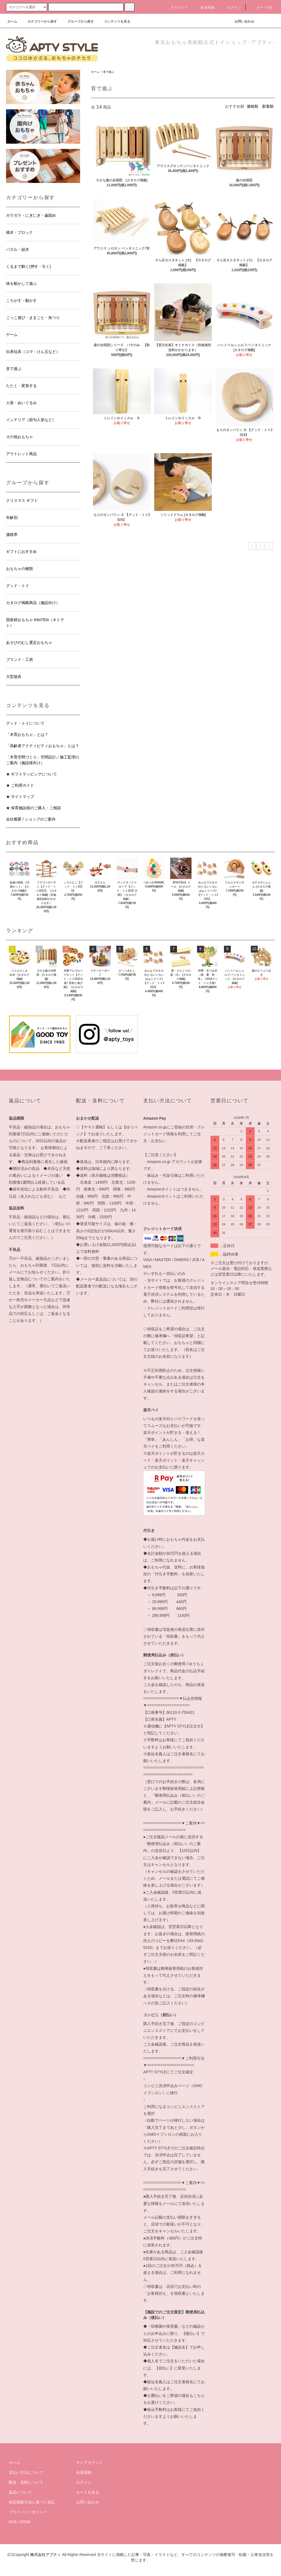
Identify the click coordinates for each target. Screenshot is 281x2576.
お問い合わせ (241, 21)
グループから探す (77, 21)
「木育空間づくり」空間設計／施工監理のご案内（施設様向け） (42, 760)
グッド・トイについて (25, 723)
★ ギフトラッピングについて (31, 774)
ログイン (230, 7)
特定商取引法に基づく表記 (32, 2502)
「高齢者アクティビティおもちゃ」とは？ (42, 746)
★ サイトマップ (20, 796)
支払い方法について (26, 2472)
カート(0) (261, 7)
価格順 (252, 106)
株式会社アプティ (45, 2554)
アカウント (176, 7)
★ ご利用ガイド (20, 785)
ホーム (12, 21)
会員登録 (204, 7)
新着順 (268, 106)
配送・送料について (26, 2482)
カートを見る (87, 2492)
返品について (20, 2492)
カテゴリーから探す (39, 21)
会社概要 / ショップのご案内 (30, 819)
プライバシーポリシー (28, 2512)
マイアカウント (89, 2462)
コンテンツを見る (113, 21)
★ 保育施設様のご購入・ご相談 (33, 808)
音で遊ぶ (108, 71)
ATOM (25, 2522)
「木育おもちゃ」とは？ (27, 734)
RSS (13, 2522)
